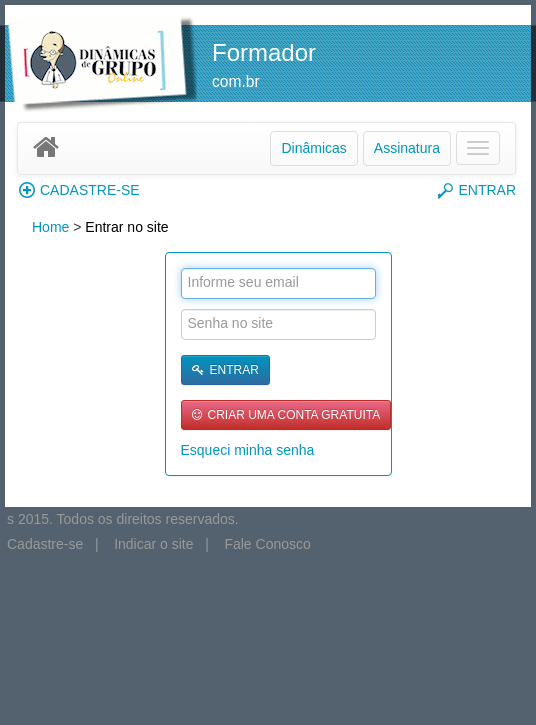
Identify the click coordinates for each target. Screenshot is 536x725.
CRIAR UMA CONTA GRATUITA (286, 415)
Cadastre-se (45, 544)
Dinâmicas (313, 148)
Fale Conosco (267, 544)
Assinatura (407, 148)
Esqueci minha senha (248, 450)
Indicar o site (153, 544)
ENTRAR (476, 190)
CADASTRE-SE (79, 190)
